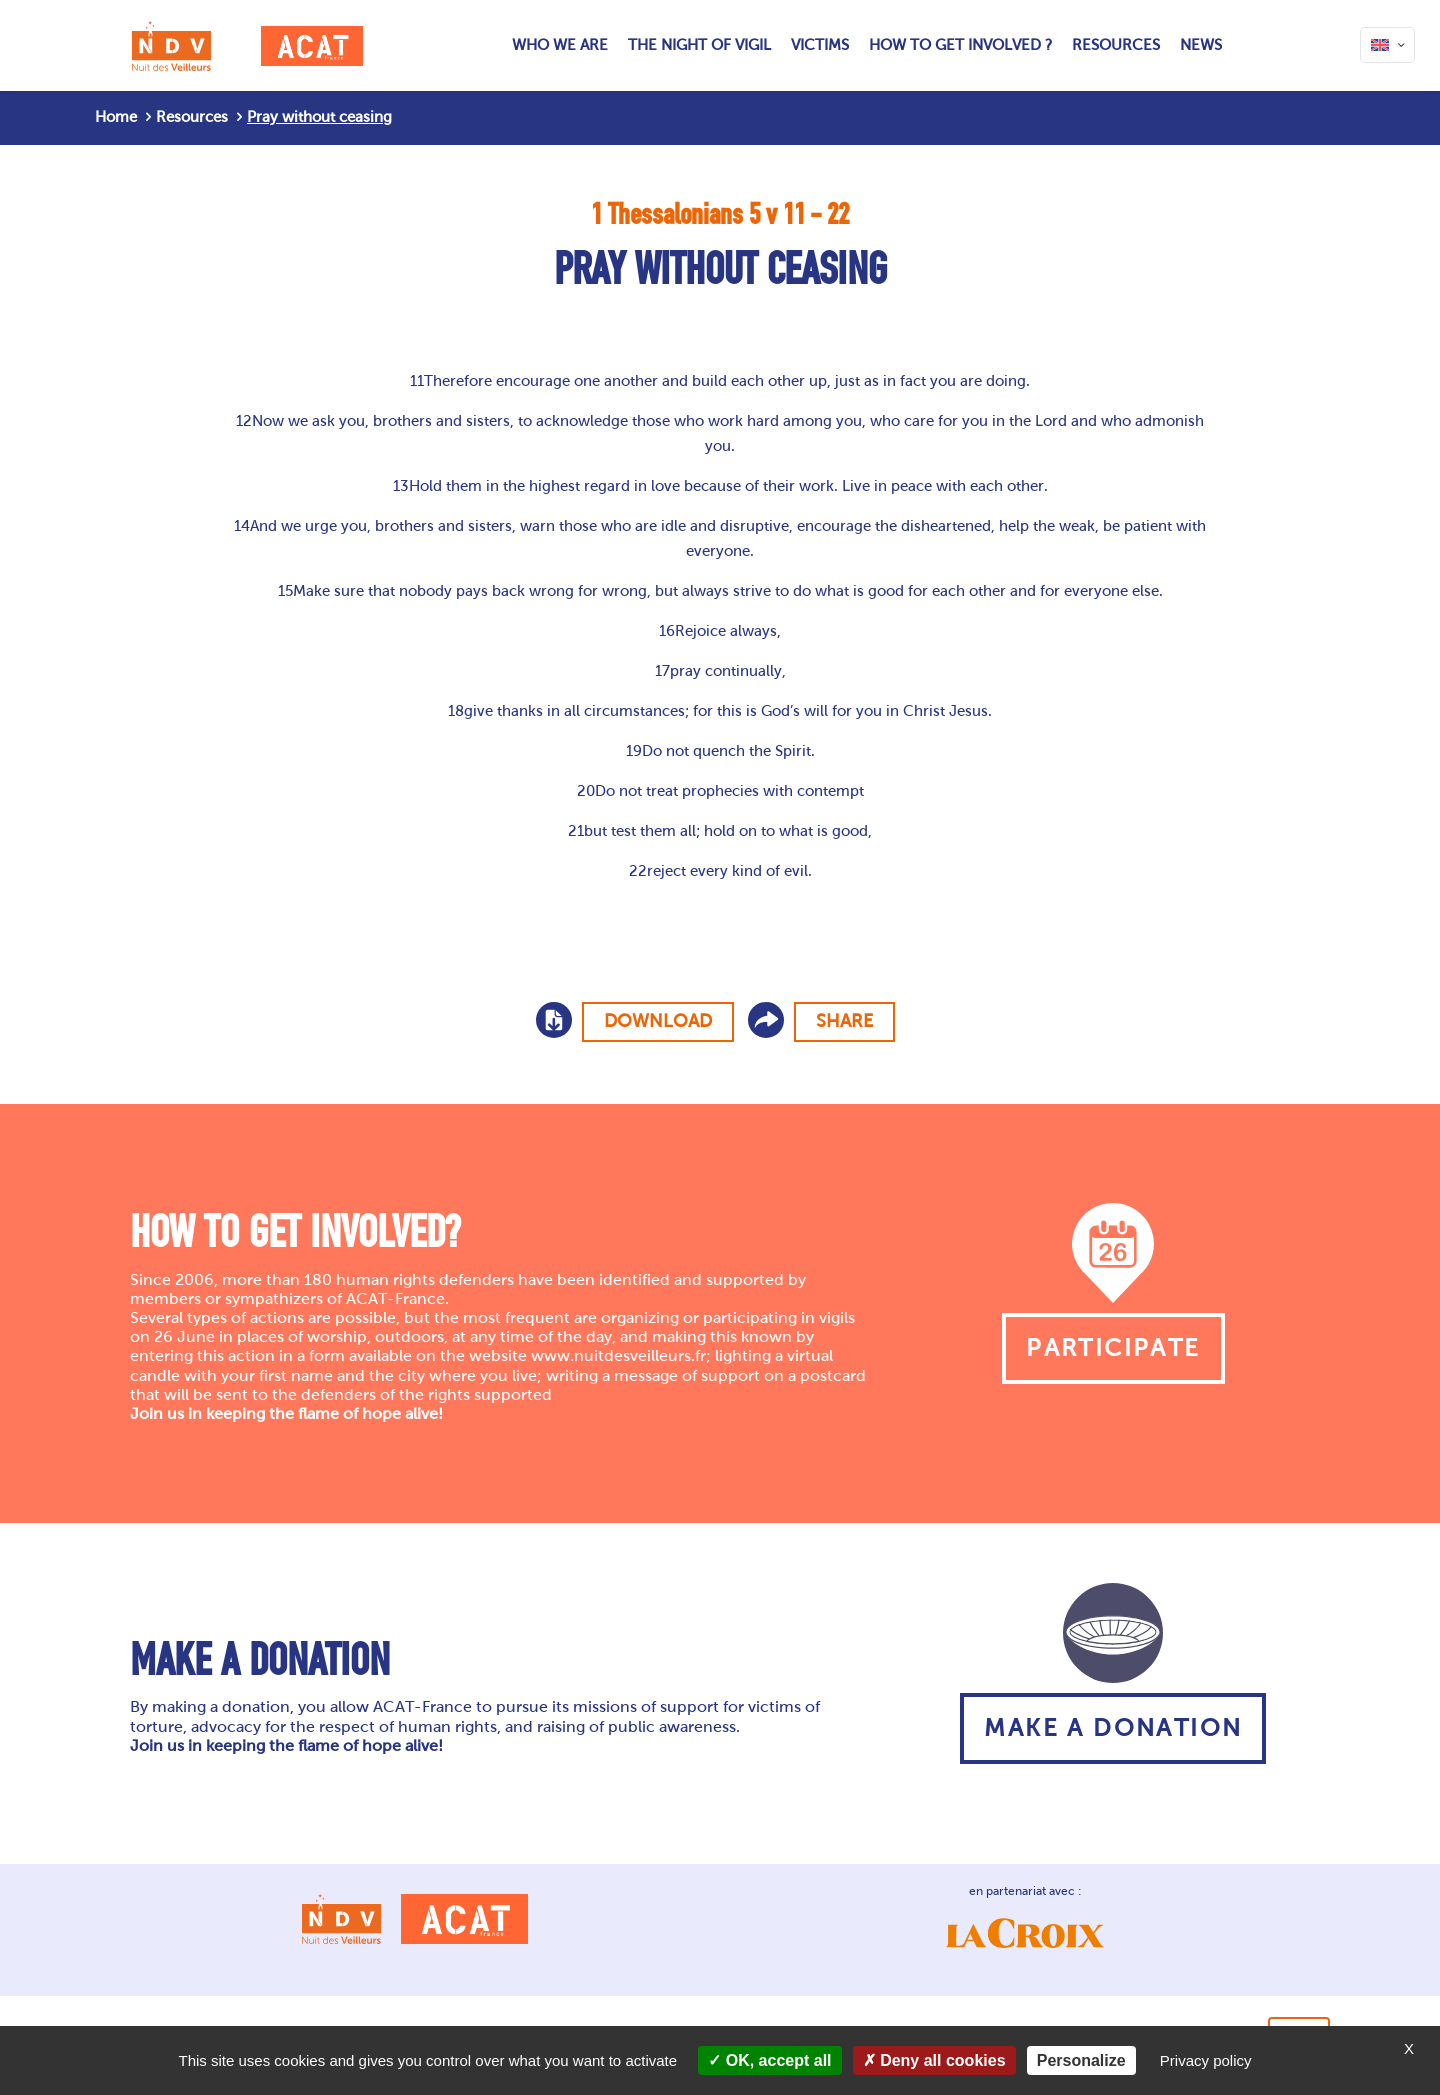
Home (116, 117)
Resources (192, 117)
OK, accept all (769, 2060)
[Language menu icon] (1387, 45)
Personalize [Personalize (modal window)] (1081, 2060)
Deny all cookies (934, 2060)
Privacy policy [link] (1206, 2060)
